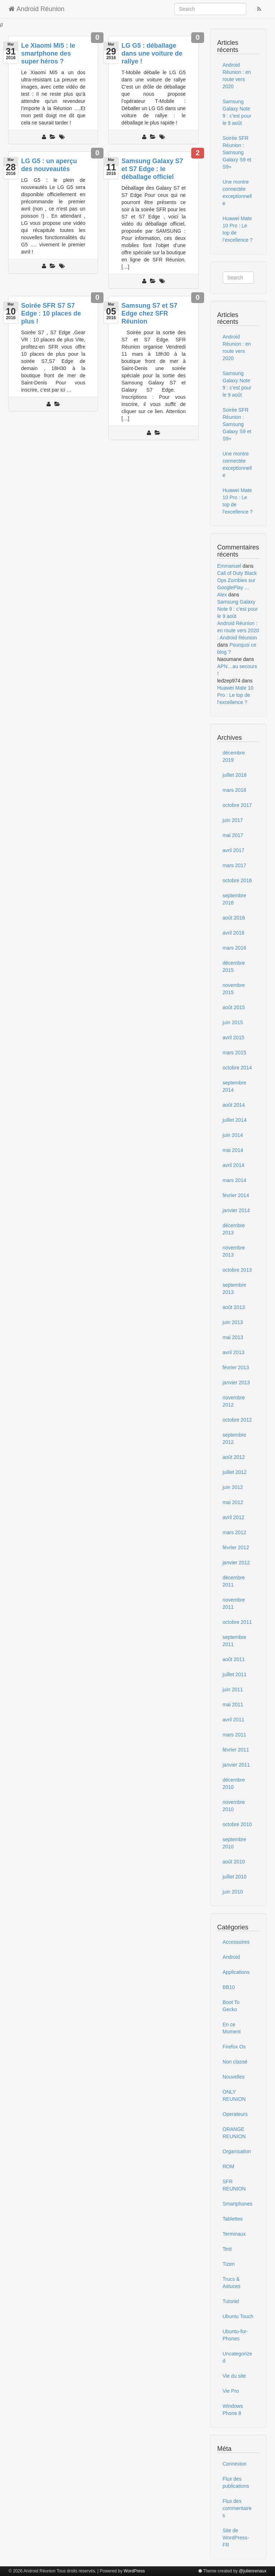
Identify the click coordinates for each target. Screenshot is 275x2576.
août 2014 (234, 1105)
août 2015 (234, 1007)
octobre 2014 (237, 1067)
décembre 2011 (234, 1581)
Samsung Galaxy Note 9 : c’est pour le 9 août (237, 112)
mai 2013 (233, 1337)
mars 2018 (234, 790)
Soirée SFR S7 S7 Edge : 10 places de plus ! (51, 313)
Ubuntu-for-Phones (235, 2335)
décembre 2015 (234, 966)
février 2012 (236, 1547)
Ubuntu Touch (238, 2316)
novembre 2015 (234, 988)
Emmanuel (229, 566)
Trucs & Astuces (232, 2282)
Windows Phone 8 (233, 2409)
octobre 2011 (237, 1622)
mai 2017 (233, 835)
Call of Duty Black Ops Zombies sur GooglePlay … (237, 580)
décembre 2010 (234, 1783)
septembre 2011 (234, 1640)
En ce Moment (232, 2028)
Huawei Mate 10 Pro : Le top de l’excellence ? (238, 229)
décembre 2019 (234, 756)
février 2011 (236, 1750)
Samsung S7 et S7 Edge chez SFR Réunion (149, 313)
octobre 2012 (237, 1420)
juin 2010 (233, 1892)
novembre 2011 (234, 1603)
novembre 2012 (234, 1401)
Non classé (235, 2062)
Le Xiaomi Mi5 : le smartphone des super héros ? (48, 53)
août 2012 (234, 1457)
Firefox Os (234, 2047)
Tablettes (233, 2219)
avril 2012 (234, 1517)
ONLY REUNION (234, 2095)
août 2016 (234, 918)
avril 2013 (234, 1352)
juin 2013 (233, 1322)
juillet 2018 (235, 775)
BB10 (229, 1987)
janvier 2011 (236, 1765)
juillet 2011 (235, 1674)
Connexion (235, 2464)
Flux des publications (236, 2482)
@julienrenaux (252, 2570)
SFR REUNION (234, 2185)
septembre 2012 (234, 1438)
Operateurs (235, 2114)
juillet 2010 (235, 1877)
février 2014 (236, 1195)
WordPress (134, 2570)
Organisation (237, 2151)
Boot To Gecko (231, 2005)
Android (231, 1957)
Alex (222, 594)
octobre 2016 (237, 880)
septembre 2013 (234, 1288)
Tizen (229, 2264)
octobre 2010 (237, 1824)
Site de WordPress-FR (236, 2538)
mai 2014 (233, 1150)
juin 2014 (233, 1135)
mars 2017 (234, 865)
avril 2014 (234, 1165)
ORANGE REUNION (234, 2132)
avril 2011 (234, 1719)
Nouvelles (234, 2077)
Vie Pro (231, 2391)
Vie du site (234, 2376)
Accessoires (236, 1942)
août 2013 (234, 1307)
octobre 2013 (237, 1270)
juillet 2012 (235, 1472)
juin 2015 (233, 1022)
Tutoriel (231, 2301)
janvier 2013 (236, 1382)
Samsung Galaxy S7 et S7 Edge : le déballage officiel (152, 168)
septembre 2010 (234, 1843)
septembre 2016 (234, 899)
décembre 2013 (234, 1229)
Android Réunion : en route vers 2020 (237, 75)
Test (227, 2249)
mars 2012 (234, 1532)
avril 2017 (234, 850)
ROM (229, 2166)
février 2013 (236, 1367)
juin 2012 (233, 1487)
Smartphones (237, 2204)
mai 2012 (233, 1502)
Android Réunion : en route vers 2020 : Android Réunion (238, 630)
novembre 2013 (234, 1251)
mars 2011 (234, 1735)
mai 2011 (233, 1704)
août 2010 (234, 1861)
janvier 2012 (236, 1562)
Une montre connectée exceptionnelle (237, 192)
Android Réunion (36, 9)
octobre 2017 (237, 805)
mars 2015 (234, 1052)
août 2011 (234, 1659)
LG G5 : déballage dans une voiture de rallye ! (151, 53)
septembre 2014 (234, 1086)
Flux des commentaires (237, 2508)
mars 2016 (234, 948)
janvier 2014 (236, 1210)
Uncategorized (237, 2357)
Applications (236, 1972)
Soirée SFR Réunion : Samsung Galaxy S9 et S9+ (237, 152)
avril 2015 (234, 1037)
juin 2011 (233, 1689)
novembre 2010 (234, 1805)
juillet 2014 (235, 1120)
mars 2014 (234, 1180)
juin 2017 (233, 820)
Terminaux (234, 2234)
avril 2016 (234, 933)
